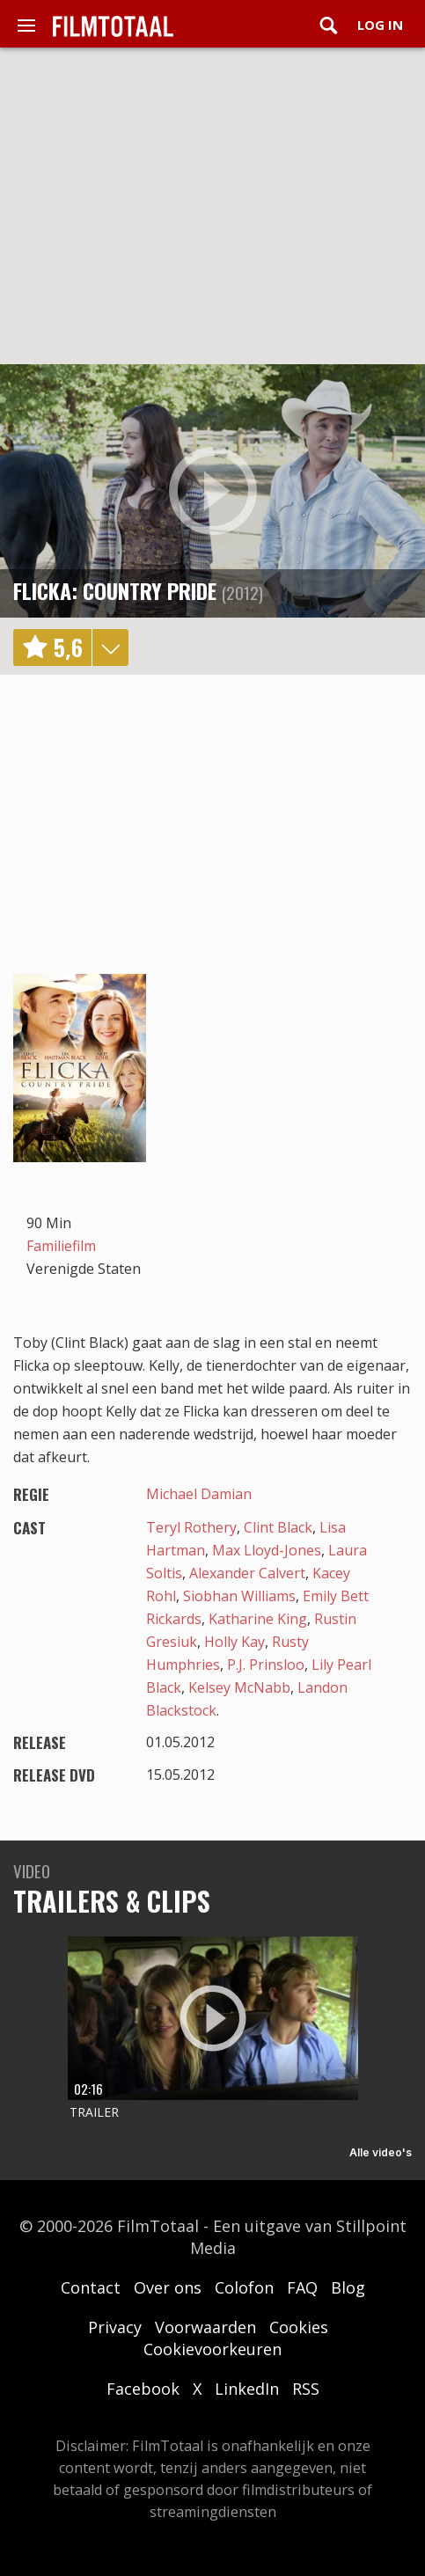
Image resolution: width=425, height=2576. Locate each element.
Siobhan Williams (239, 1596)
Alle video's (380, 2152)
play (213, 491)
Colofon (244, 2287)
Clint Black (278, 1527)
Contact (91, 2287)
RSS (305, 2388)
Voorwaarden (205, 2327)
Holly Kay (234, 1641)
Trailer (94, 2112)
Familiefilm (61, 1245)
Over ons (168, 2287)
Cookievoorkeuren (212, 2349)
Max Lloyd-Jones (266, 1550)
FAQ (302, 2287)
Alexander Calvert (247, 1573)
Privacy (115, 2327)
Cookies (298, 2327)
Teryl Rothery (191, 1527)
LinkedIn (247, 2388)
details (110, 647)
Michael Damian (199, 1494)
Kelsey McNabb (239, 1687)
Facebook (143, 2388)
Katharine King (258, 1618)
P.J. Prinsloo (265, 1664)
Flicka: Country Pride (114, 590)
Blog (348, 2287)
